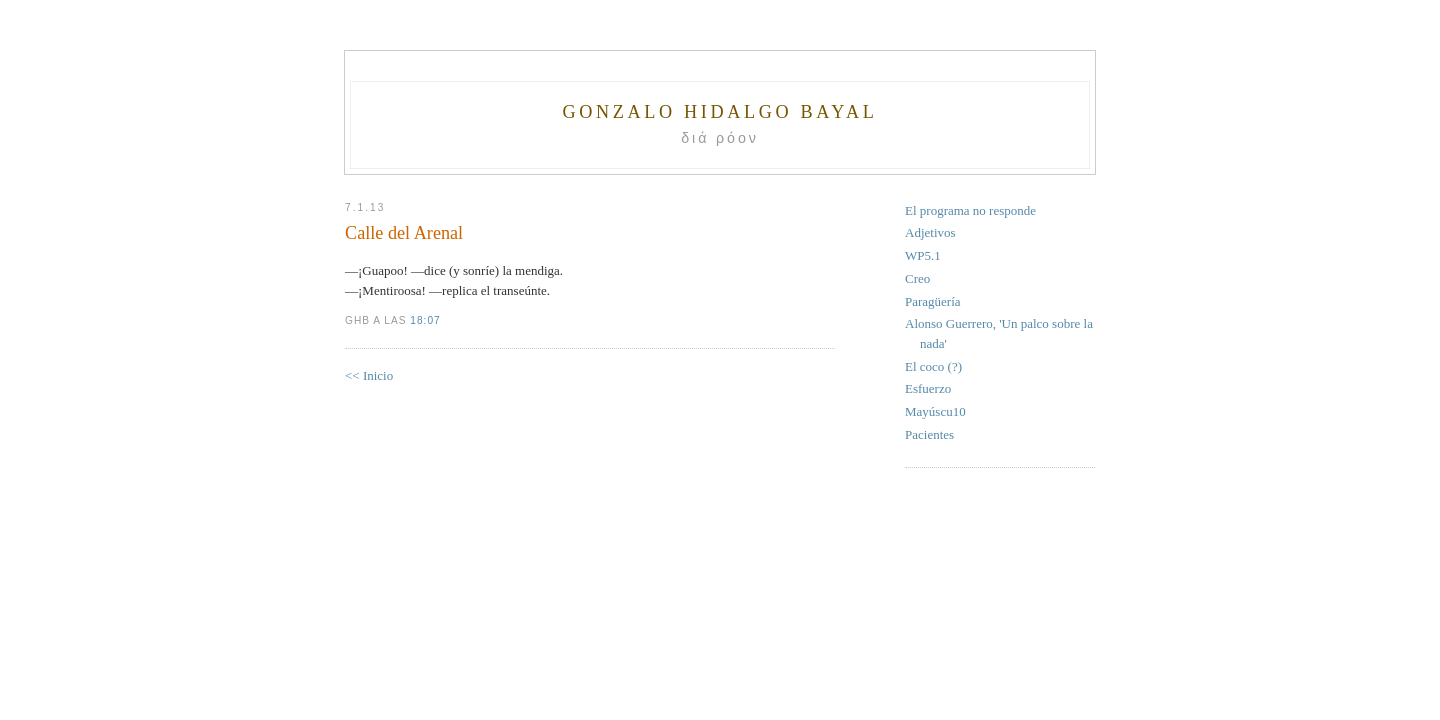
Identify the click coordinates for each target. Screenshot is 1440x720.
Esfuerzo (928, 388)
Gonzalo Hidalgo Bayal (719, 112)
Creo (917, 278)
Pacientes (929, 434)
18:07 (425, 320)
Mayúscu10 (935, 411)
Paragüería (933, 301)
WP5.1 (923, 255)
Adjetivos (930, 232)
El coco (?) (933, 366)
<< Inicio (369, 375)
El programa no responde (970, 210)
